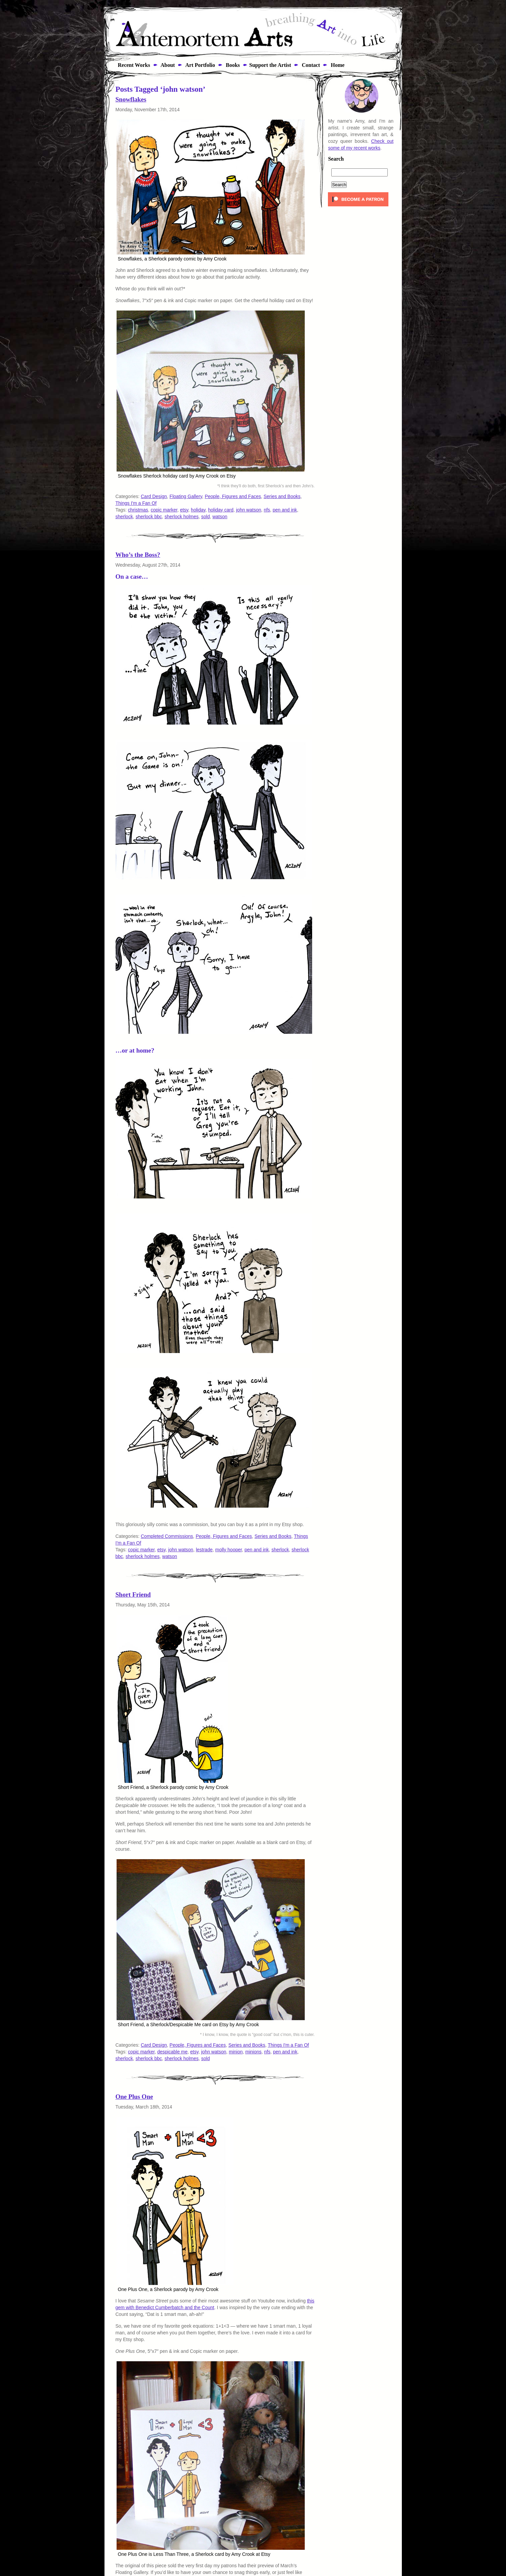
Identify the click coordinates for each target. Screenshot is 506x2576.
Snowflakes (131, 99)
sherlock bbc (148, 516)
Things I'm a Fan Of (136, 503)
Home (336, 65)
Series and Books (282, 496)
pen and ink (284, 510)
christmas (138, 510)
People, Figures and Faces (233, 496)
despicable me (172, 2051)
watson (219, 516)
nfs (267, 510)
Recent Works (132, 65)
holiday (198, 510)
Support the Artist (270, 65)
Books (232, 65)
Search (336, 159)
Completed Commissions (167, 1536)
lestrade (204, 1549)
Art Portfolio (199, 65)
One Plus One (134, 2096)
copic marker (164, 510)
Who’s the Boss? (138, 554)
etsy (184, 510)
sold (205, 516)
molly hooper (228, 1549)
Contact (310, 65)
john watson (248, 510)
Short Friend (133, 1594)
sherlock (124, 516)
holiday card (221, 510)
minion (236, 2051)
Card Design (154, 496)
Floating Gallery (186, 496)
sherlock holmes (182, 516)
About (167, 65)
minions (253, 2051)
